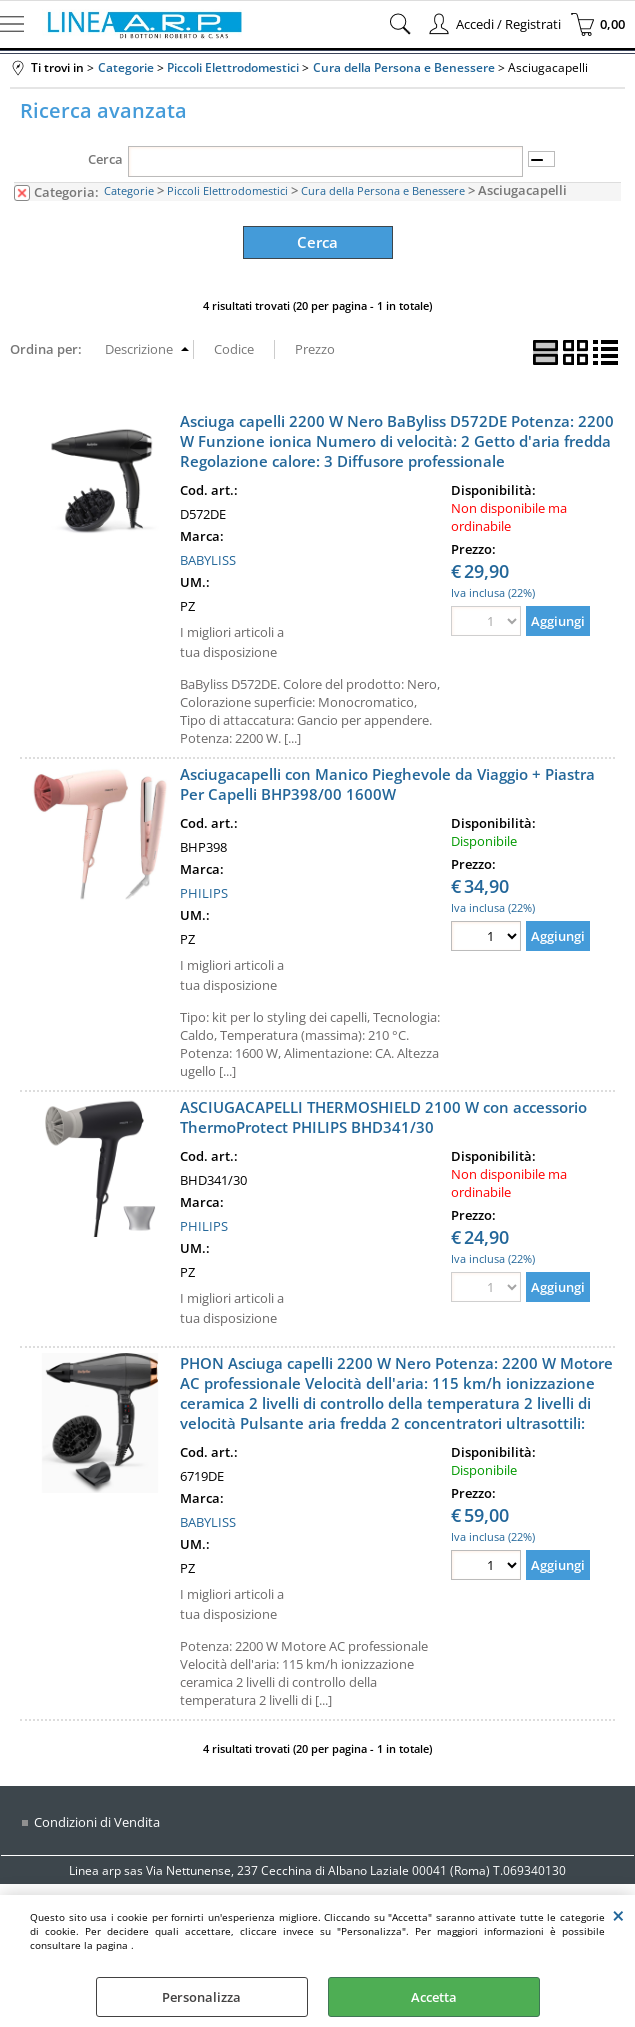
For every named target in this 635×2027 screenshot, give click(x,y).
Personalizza (201, 1997)
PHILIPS (204, 890)
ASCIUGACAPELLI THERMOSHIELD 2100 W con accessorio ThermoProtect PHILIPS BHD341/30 (383, 1114)
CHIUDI (618, 1915)
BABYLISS (208, 557)
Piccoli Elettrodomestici (227, 190)
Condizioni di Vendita (97, 1819)
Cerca (105, 159)
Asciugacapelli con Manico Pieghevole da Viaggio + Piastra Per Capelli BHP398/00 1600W (387, 781)
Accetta (434, 1997)
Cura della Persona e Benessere (383, 190)
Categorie (129, 190)
